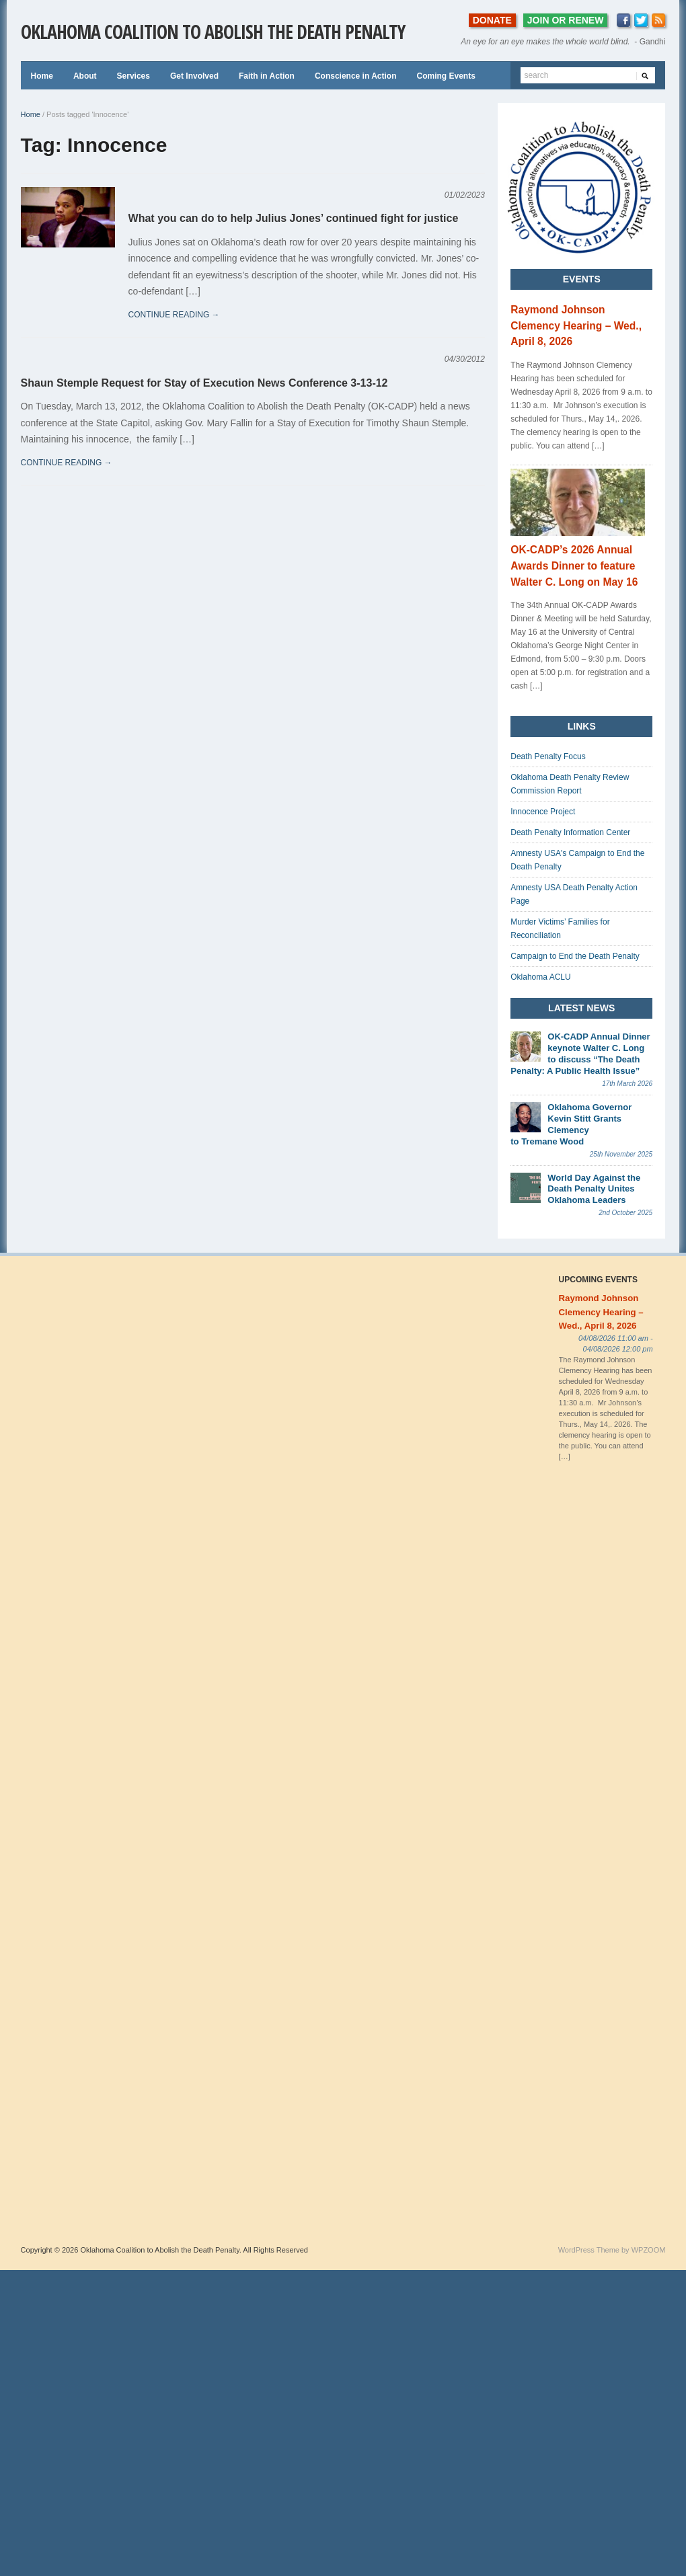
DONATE (492, 20)
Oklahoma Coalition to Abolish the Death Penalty (213, 31)
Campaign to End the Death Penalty (574, 956)
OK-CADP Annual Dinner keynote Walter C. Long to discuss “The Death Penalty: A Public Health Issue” (580, 1053)
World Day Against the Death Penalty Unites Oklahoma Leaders (593, 1189)
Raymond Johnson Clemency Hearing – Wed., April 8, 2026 (576, 326)
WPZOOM (649, 2250)
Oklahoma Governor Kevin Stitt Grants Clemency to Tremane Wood (571, 1124)
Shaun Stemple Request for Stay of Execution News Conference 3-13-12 (204, 383)
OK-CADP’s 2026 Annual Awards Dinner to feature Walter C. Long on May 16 (574, 566)
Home (42, 76)
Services (133, 76)
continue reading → (174, 314)
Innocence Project (542, 811)
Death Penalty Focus (547, 756)
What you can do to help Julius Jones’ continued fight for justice (293, 218)
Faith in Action (267, 76)
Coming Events (445, 76)
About (85, 76)
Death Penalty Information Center (570, 832)
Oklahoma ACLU (540, 977)
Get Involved (194, 76)
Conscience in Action (356, 76)
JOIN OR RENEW (565, 20)
